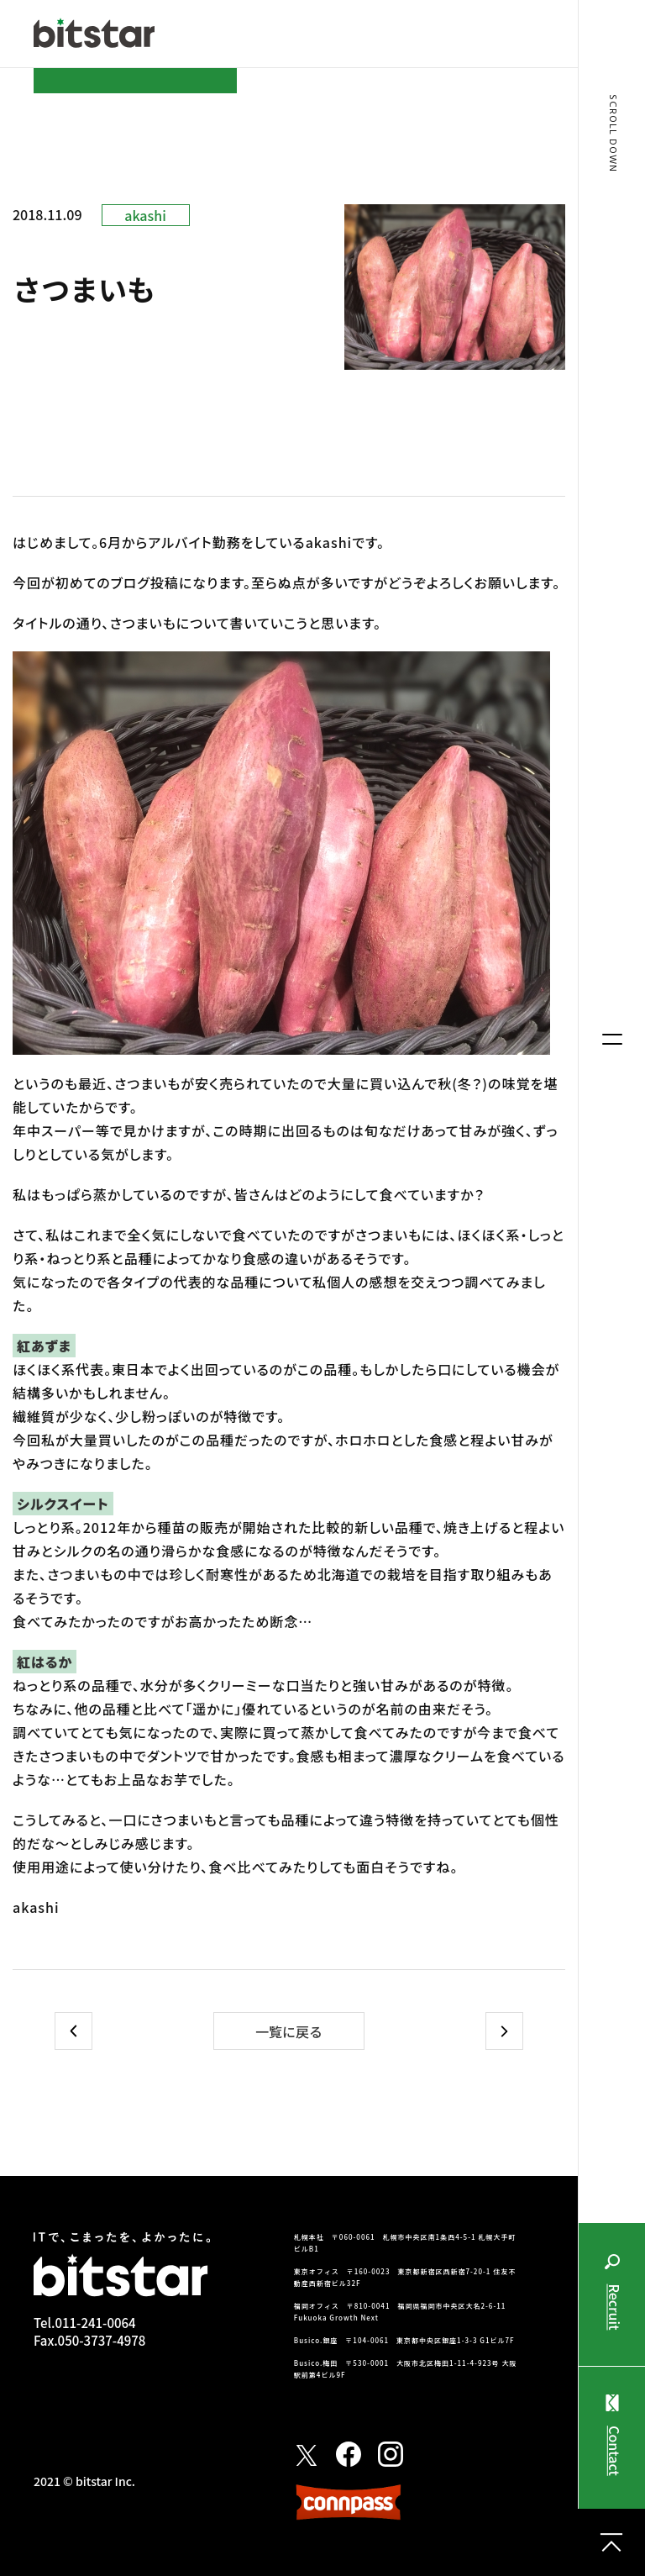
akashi (145, 215)
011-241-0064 (95, 2322)
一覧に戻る (288, 2031)
